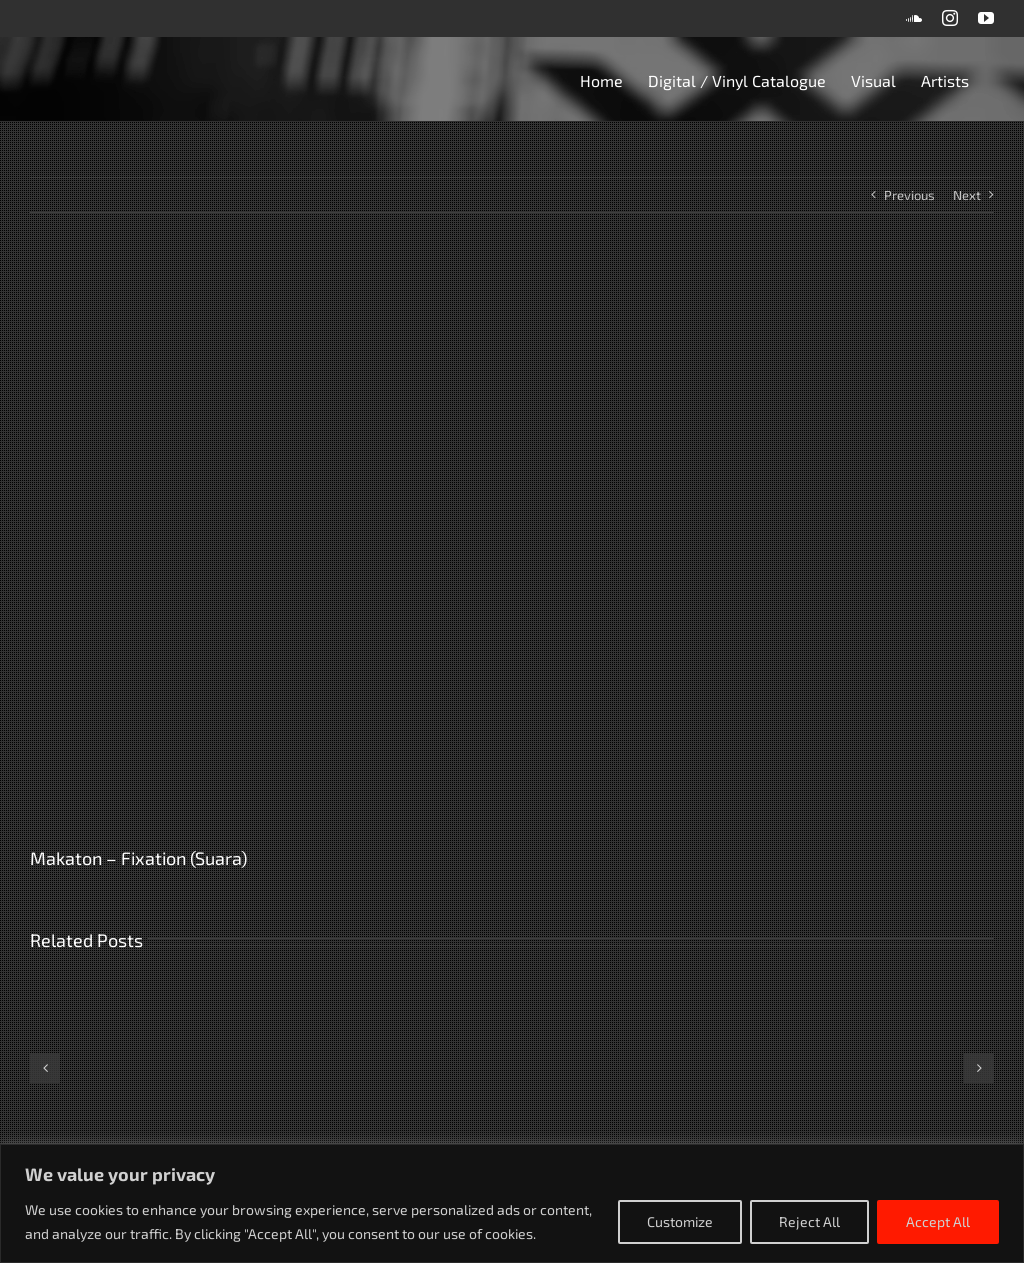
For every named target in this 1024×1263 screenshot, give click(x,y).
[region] (512, 1203)
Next (967, 195)
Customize (680, 1221)
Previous (909, 195)
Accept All (938, 1221)
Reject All (809, 1221)
